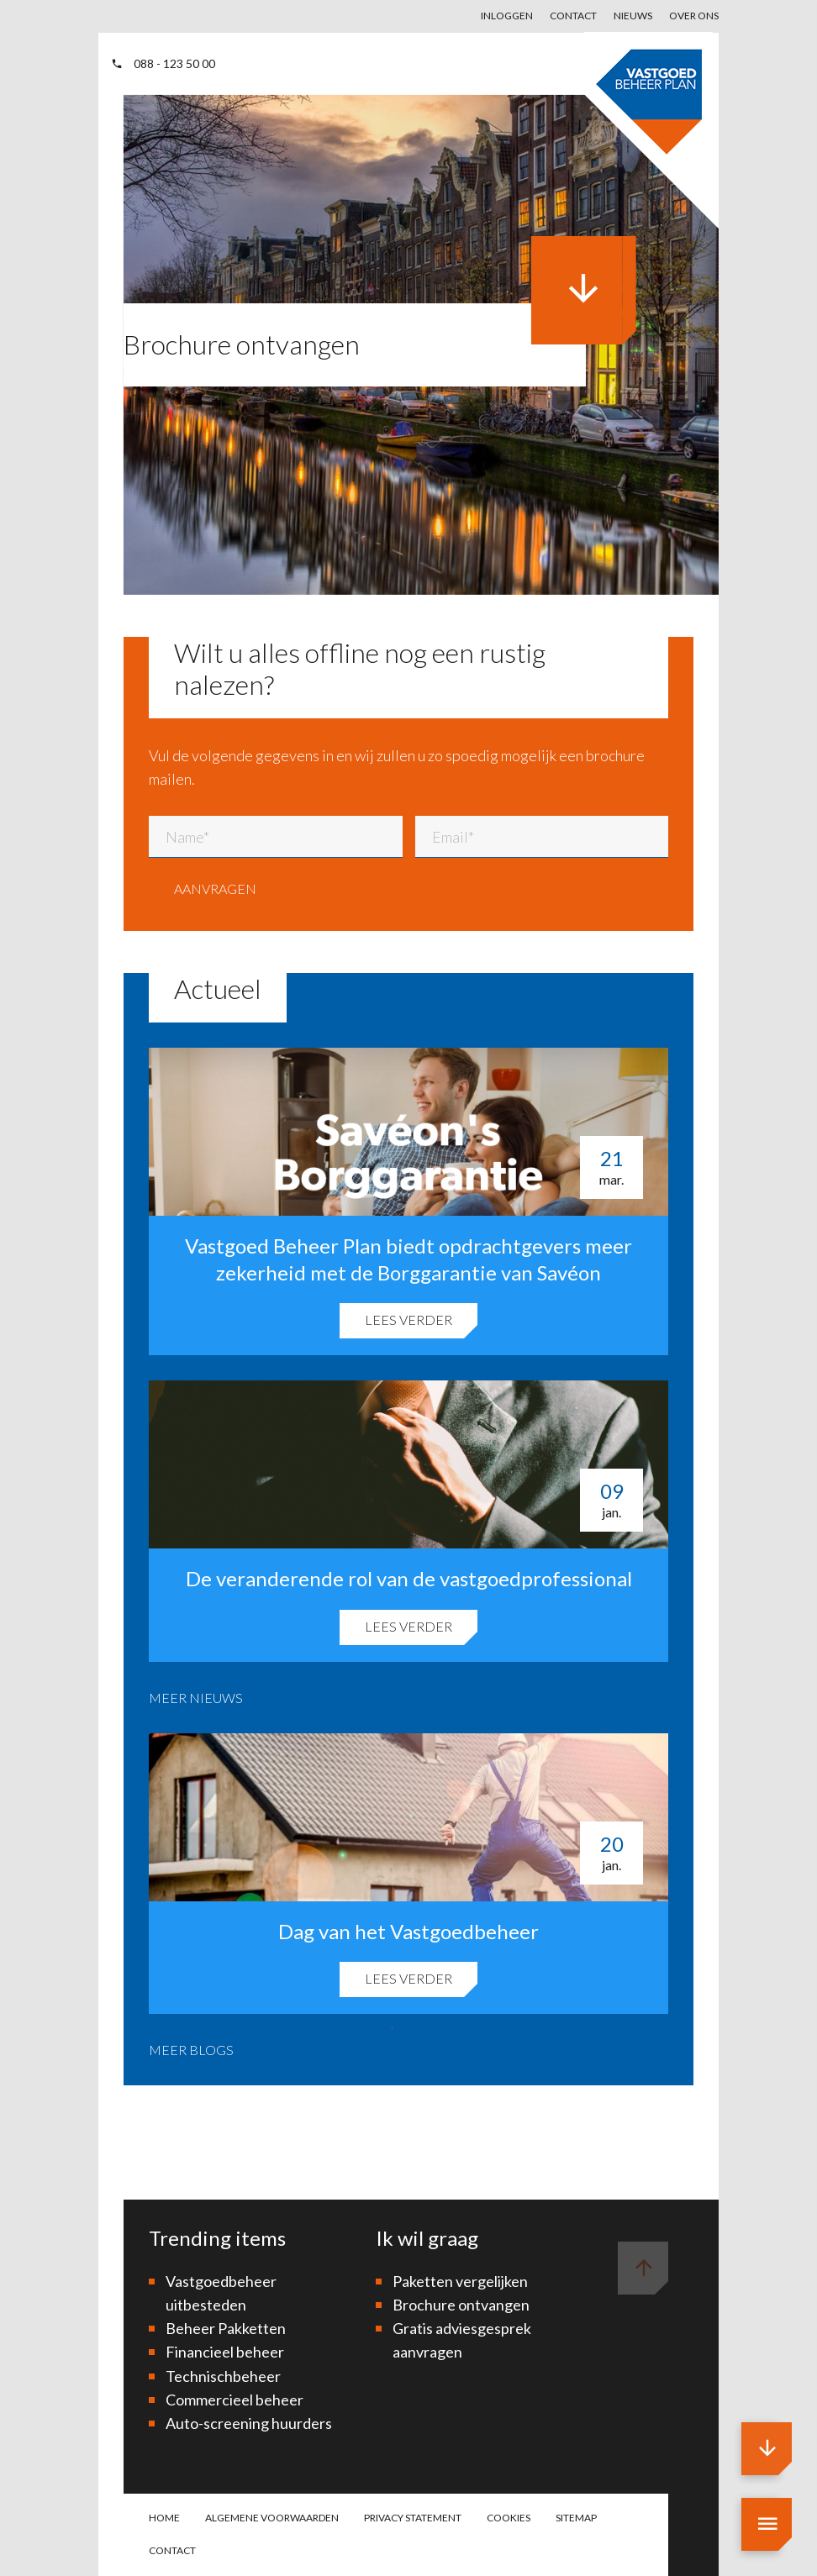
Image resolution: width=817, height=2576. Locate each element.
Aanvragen (215, 888)
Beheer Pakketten (226, 2328)
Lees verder (408, 1319)
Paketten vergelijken (460, 2281)
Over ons (694, 15)
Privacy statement (412, 2517)
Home (164, 2517)
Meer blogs (191, 2050)
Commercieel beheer (234, 2399)
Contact (573, 15)
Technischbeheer (223, 2376)
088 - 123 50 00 (163, 63)
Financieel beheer (225, 2351)
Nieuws (633, 15)
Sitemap (576, 2517)
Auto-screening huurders (249, 2423)
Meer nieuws (196, 1698)
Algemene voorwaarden (272, 2517)
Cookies (508, 2517)
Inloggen (507, 15)
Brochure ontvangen (461, 2304)
